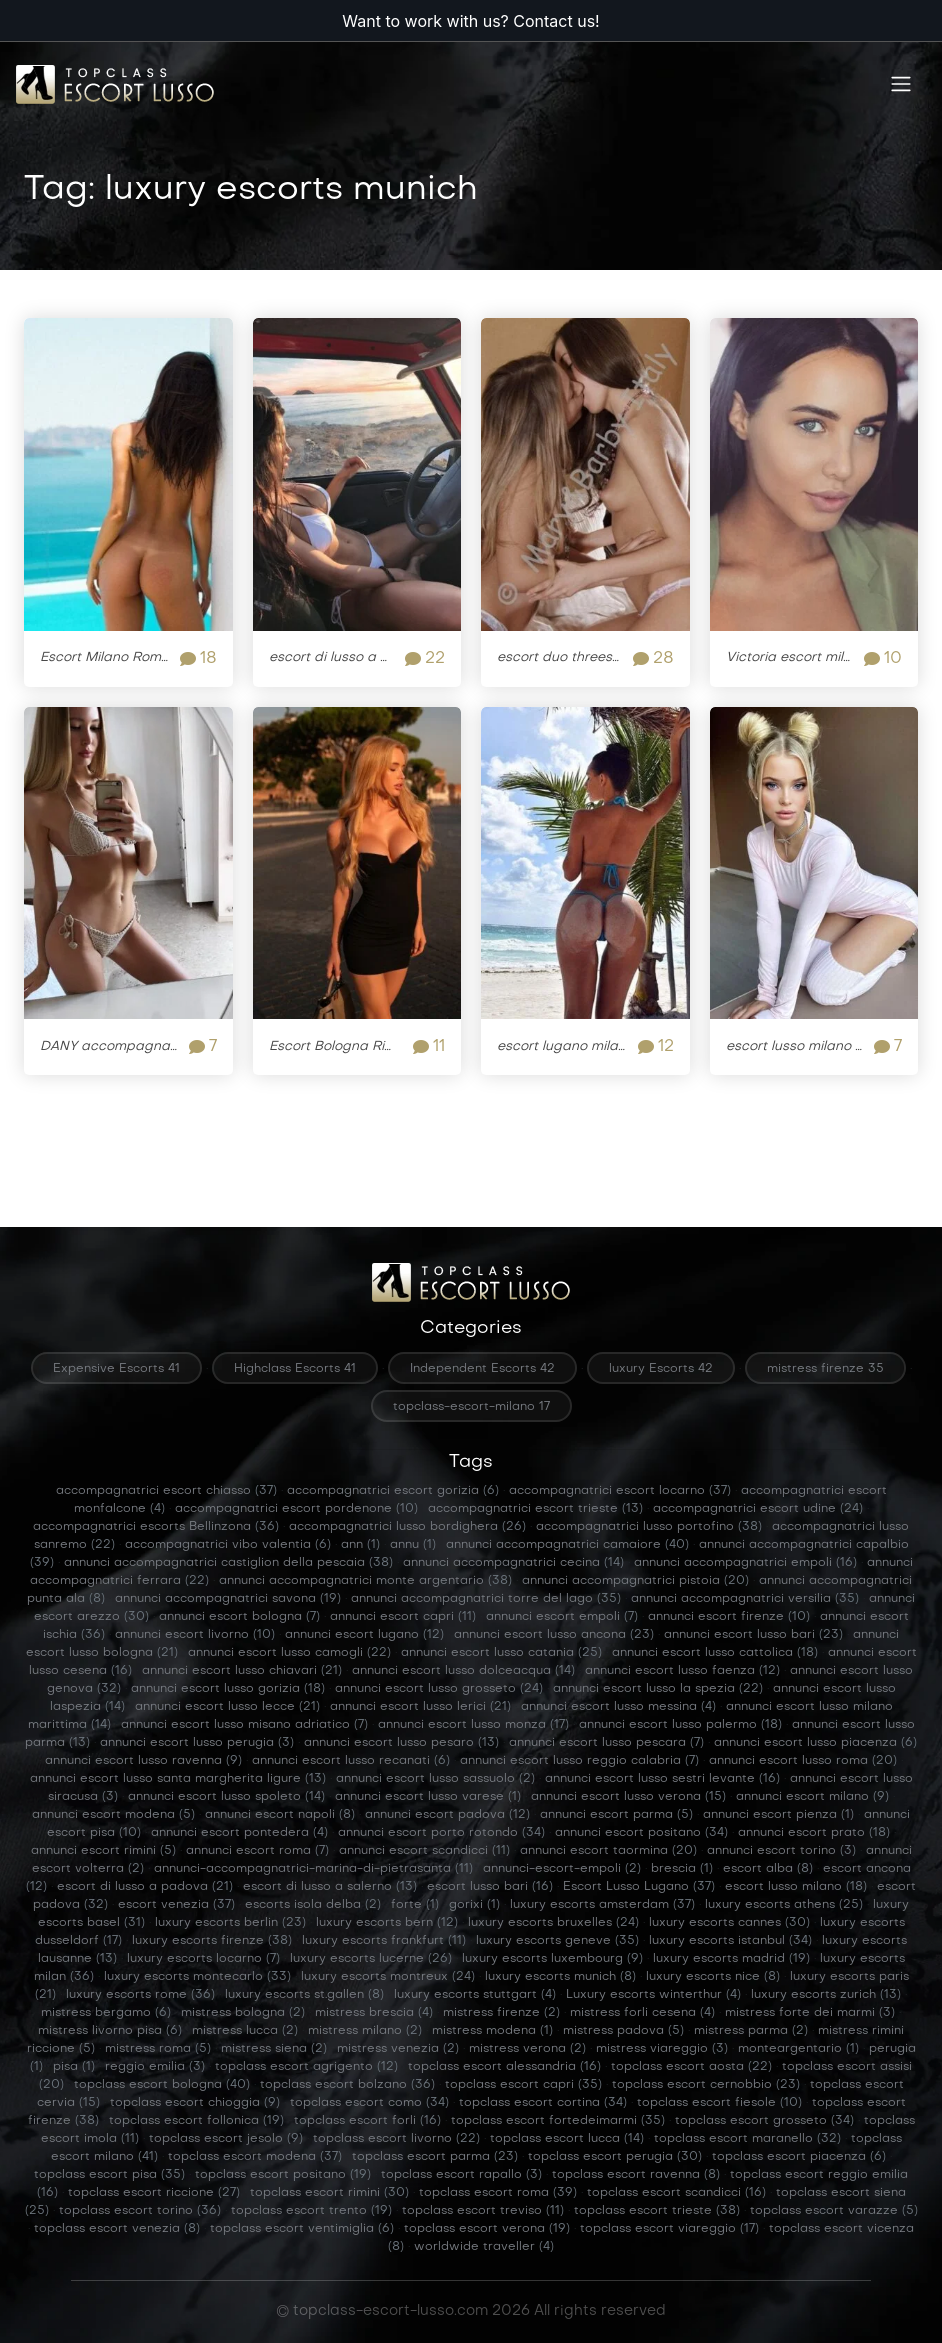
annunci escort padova (447, 1815)
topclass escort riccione (154, 2193)
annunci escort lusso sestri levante (662, 1779)
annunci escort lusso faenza (682, 1671)
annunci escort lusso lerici (420, 1707)
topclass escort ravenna (636, 2175)
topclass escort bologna (162, 2085)
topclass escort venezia (117, 2229)
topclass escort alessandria (504, 2067)
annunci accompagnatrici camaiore (567, 1545)
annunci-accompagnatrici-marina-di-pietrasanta (313, 1869)
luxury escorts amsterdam (602, 1905)
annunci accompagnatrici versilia (745, 1599)
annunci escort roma (257, 1851)
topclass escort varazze (834, 2211)
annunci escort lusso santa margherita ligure (178, 1779)
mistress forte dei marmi (810, 2013)
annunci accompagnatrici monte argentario (365, 1581)
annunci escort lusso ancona (554, 1635)
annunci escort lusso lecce (227, 1707)
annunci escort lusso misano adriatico (244, 1725)
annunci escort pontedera (239, 1833)
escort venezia (176, 1905)
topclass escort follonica (196, 2121)
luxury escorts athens (784, 1905)
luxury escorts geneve (557, 1941)
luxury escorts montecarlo (197, 1977)
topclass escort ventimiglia (302, 2229)
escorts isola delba (313, 1905)
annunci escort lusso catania (501, 1653)
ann (360, 1545)
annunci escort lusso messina (618, 1707)
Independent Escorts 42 (482, 1369)
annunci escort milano (812, 1797)
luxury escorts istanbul (730, 1941)
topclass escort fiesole (719, 2103)
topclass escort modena (255, 2157)
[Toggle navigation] (901, 85)
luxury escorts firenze (212, 1941)
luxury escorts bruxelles (553, 1923)
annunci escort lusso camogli (289, 1653)
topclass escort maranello (747, 2139)
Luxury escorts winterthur (653, 1995)
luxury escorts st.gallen (304, 1995)
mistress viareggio (662, 2049)
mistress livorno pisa (110, 2031)
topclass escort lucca (567, 2139)
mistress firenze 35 (825, 1369)
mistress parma (751, 2031)
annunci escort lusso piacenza (815, 1743)
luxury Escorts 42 (661, 1369)
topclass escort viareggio (669, 2229)
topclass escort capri (523, 2085)
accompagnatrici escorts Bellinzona (156, 1527)
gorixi (474, 1905)
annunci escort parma (616, 1815)
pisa (74, 2067)
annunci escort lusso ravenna (143, 1761)
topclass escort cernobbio (706, 2085)
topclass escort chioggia (195, 2103)
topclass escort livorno (396, 2139)
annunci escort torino (781, 1851)
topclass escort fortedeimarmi (558, 2121)
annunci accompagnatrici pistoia (635, 1581)
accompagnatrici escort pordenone (296, 1509)
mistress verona (527, 2049)
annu (413, 1545)
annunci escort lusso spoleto (226, 1797)
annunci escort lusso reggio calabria (579, 1761)
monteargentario (798, 2049)
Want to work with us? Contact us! (470, 21)
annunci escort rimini (103, 1851)
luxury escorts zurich (826, 1995)
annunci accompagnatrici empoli (745, 1563)
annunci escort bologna (239, 1617)
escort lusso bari (490, 1887)
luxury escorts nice (713, 1977)
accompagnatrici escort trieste (535, 1509)
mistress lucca (245, 2031)
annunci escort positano (641, 1833)
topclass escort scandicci (676, 2193)
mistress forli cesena (642, 2013)
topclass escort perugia (615, 2157)
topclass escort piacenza (799, 2157)
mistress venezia (398, 2049)
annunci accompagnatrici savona (228, 1599)
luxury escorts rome (140, 1995)
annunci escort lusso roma (803, 1761)
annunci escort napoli (280, 1815)
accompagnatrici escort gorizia (393, 1491)
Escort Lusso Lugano (639, 1887)
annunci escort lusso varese (428, 1797)
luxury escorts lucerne (371, 1959)
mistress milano (365, 2031)
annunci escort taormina (608, 1851)
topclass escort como (369, 2103)
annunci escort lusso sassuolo (435, 1779)
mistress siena (274, 2049)
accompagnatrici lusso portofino (649, 1527)
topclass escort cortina (543, 2103)
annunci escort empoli (562, 1617)
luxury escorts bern (387, 1923)
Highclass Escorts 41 (295, 1369)
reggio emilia (155, 2067)
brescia (682, 1869)
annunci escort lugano (364, 1635)
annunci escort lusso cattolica (715, 1653)
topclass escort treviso (483, 2211)
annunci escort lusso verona (628, 1797)
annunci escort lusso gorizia (228, 1689)
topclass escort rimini (329, 2193)
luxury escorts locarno (203, 1959)
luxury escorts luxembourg (552, 1959)
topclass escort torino (140, 2211)
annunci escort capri (403, 1617)
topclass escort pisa (109, 2175)
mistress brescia (374, 2013)
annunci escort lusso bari (753, 1635)
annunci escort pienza (778, 1815)
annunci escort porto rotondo (441, 1833)
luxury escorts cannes (729, 1923)
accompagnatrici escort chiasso (166, 1491)
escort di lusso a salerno (330, 1887)
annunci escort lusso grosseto (439, 1689)
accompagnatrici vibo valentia (228, 1545)
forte (415, 1905)
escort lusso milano (796, 1887)
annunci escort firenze (729, 1617)
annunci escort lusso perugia (197, 1743)
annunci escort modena (113, 1815)
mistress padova (623, 2031)
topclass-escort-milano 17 (471, 1407)
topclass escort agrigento (306, 2067)
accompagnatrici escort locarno (620, 1491)
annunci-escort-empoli (562, 1869)
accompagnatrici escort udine (758, 1509)
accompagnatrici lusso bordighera (407, 1527)
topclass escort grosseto (764, 2121)
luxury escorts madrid (731, 1959)
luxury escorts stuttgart (475, 1995)
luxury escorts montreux (388, 1977)
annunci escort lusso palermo (680, 1725)
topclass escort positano (283, 2175)
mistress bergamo (106, 2013)
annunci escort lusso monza (473, 1725)
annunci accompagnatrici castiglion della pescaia (228, 1563)
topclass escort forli (367, 2121)
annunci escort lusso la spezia (658, 1689)
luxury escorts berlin (230, 1923)
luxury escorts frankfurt (384, 1941)
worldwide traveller (484, 2247)
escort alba (768, 1869)
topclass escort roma (498, 2193)
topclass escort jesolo (226, 2139)
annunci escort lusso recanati (351, 1761)
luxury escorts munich (560, 1977)
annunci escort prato (814, 1833)
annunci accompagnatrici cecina (513, 1563)
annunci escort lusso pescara (606, 1743)
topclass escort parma (435, 2157)
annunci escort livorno (195, 1635)
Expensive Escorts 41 (116, 1369)
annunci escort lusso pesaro (401, 1743)
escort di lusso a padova (145, 1887)
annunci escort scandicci (424, 1851)
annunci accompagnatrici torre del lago (486, 1599)
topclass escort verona (487, 2229)
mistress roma (158, 2049)
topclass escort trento (311, 2211)
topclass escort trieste (657, 2211)
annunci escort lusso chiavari (242, 1671)
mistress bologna (243, 2013)
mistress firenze (501, 2013)
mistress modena (492, 2031)
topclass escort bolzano (347, 2085)
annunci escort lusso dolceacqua (463, 1671)
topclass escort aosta (691, 2067)
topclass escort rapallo (461, 2175)
